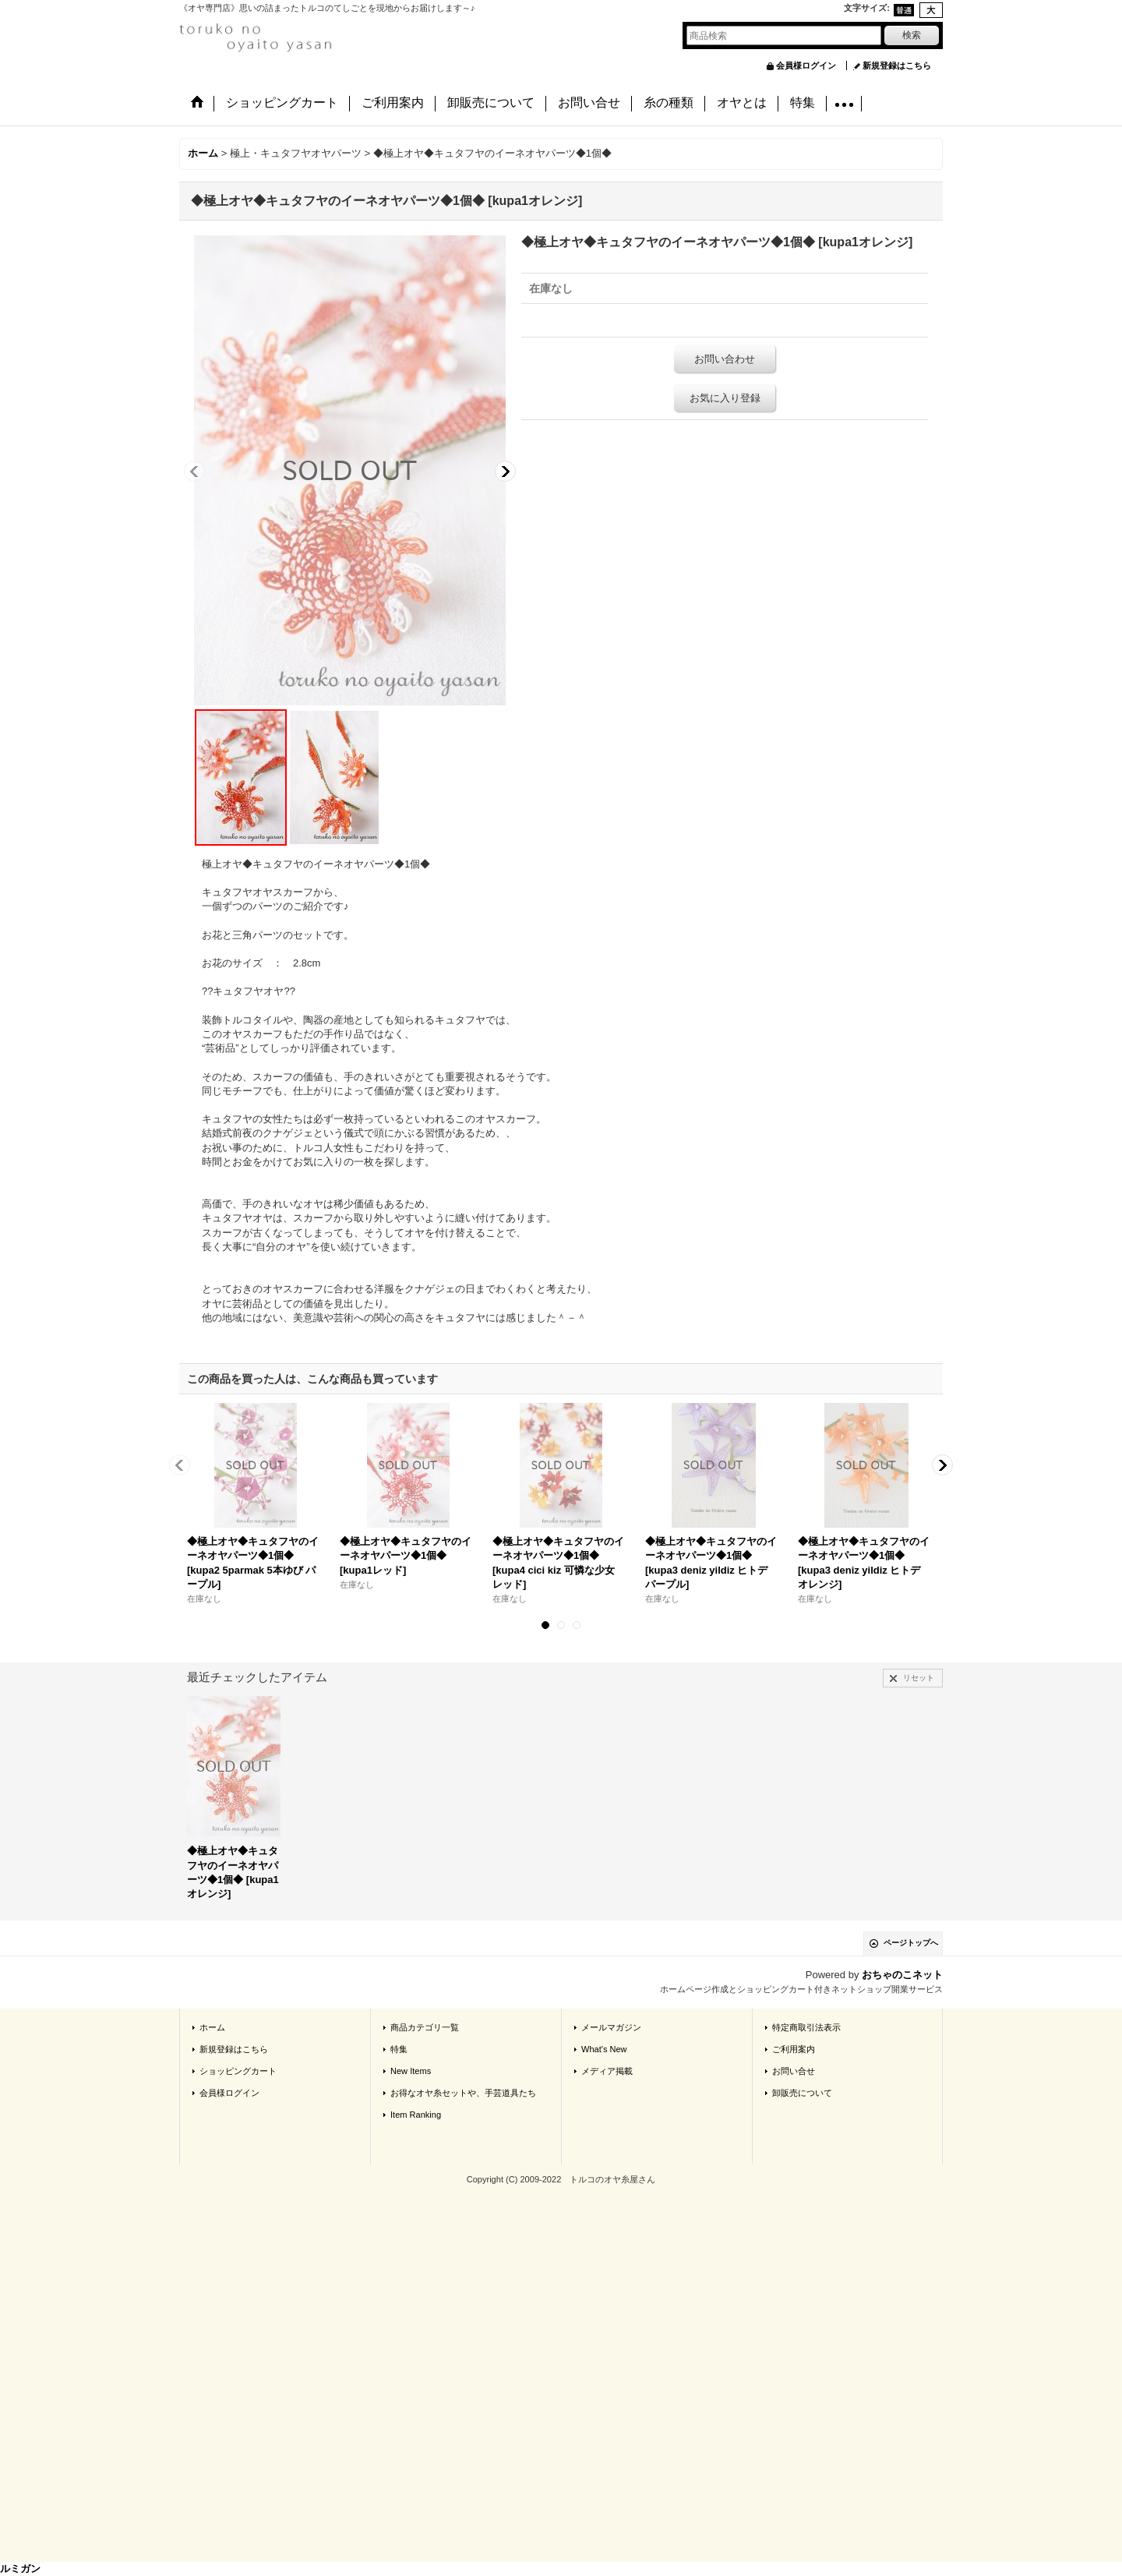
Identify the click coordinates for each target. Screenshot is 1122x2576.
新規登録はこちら (897, 65)
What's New (604, 2049)
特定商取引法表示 (806, 2027)
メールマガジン (611, 2027)
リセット (918, 1677)
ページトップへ (911, 1942)
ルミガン (20, 2568)
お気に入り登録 (725, 398)
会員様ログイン (806, 65)
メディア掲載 (607, 2071)
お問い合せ (793, 2071)
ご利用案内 (793, 2049)
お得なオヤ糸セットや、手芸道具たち (463, 2092)
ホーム (212, 2027)
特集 (399, 2049)
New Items (410, 2071)
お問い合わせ (724, 359)
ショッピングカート (238, 2071)
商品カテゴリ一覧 (424, 2027)
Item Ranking (415, 2114)
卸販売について (802, 2092)
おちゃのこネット (902, 1975)
